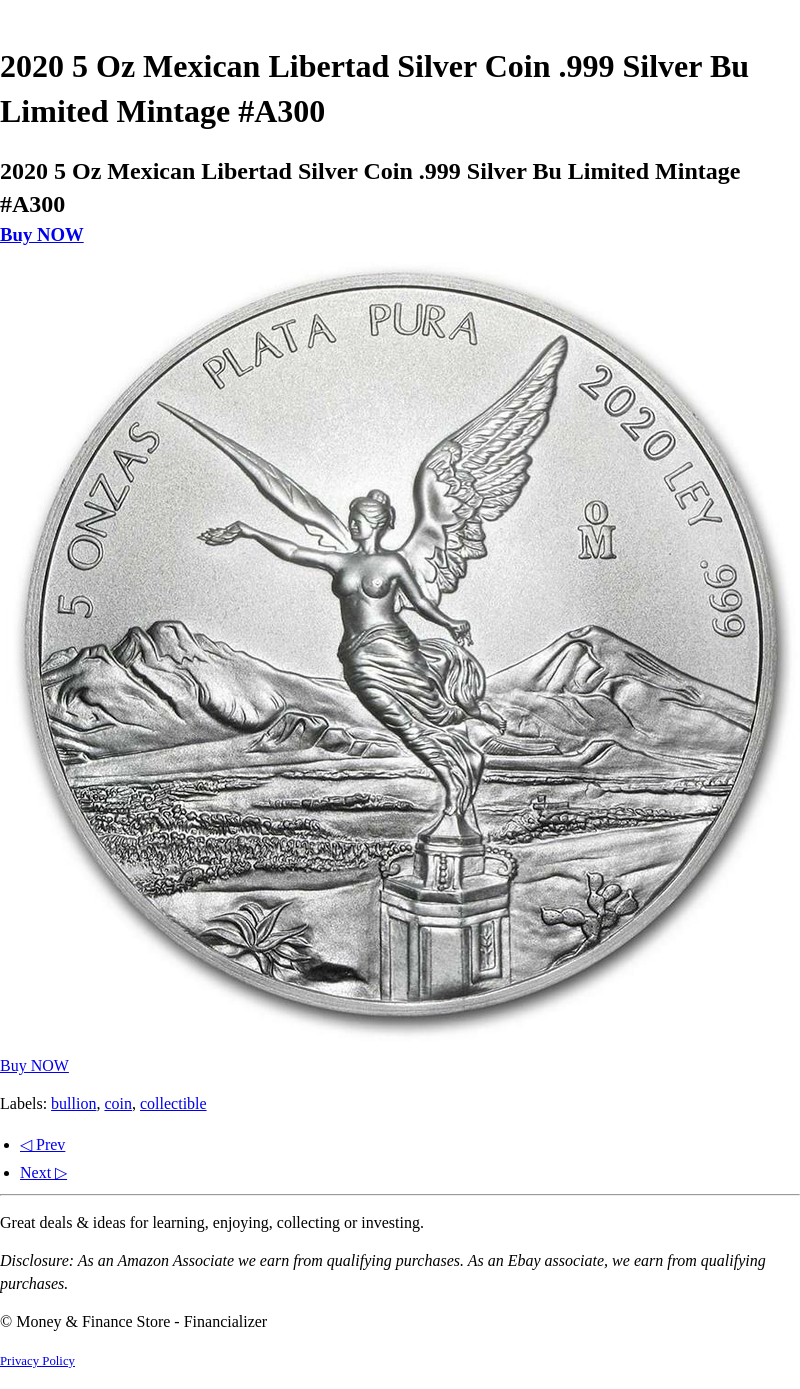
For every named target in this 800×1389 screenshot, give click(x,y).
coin (118, 1103)
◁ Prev (42, 1144)
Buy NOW (42, 234)
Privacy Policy (37, 1361)
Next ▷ (43, 1172)
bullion (73, 1103)
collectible (173, 1103)
